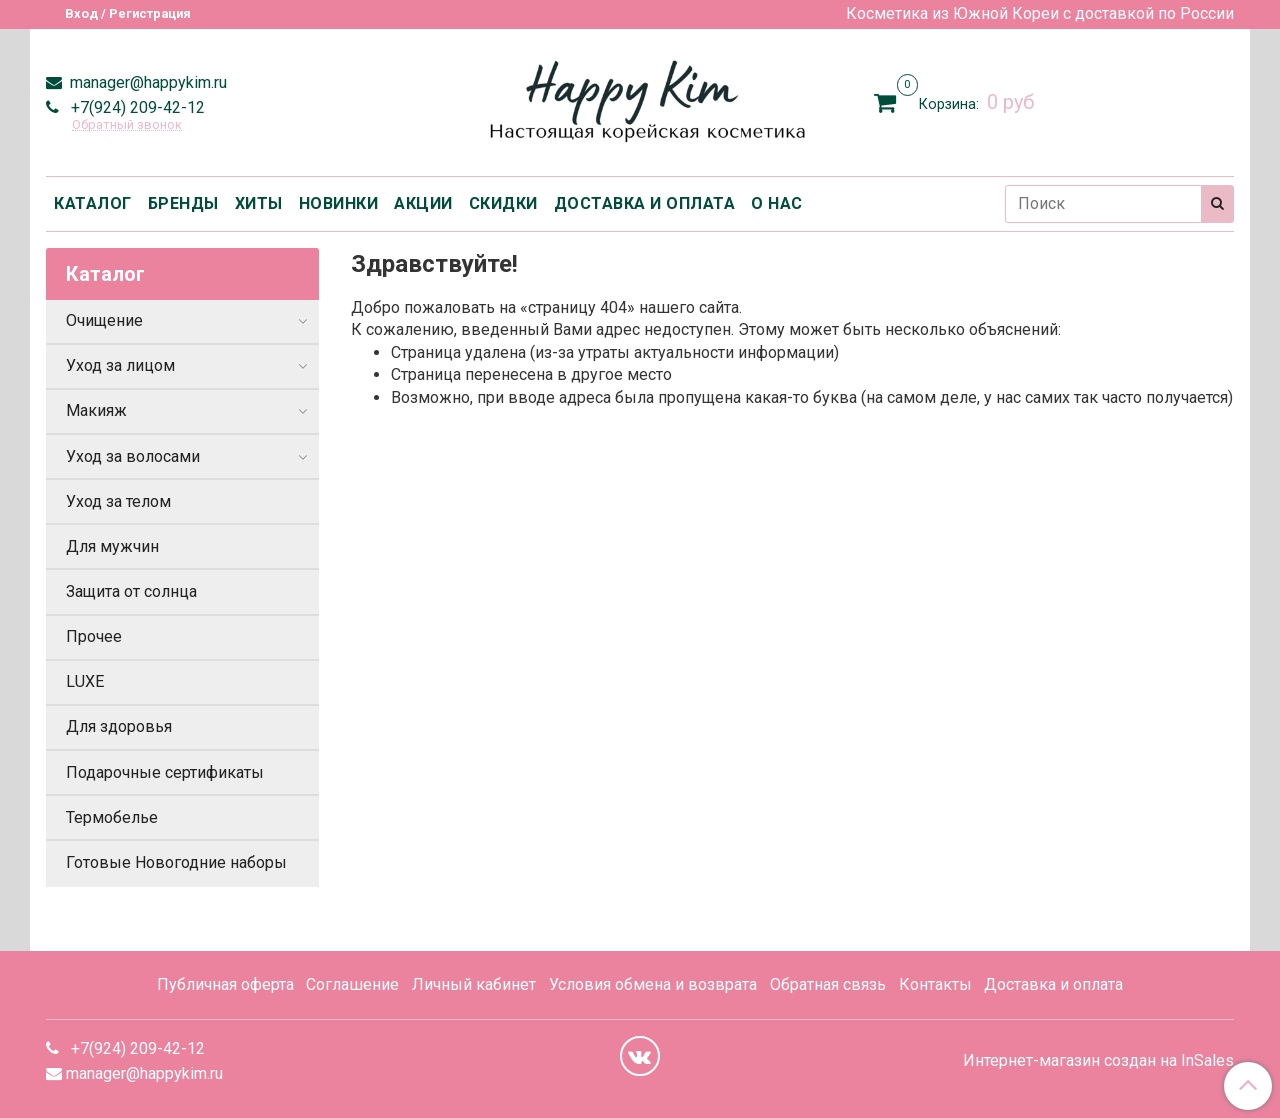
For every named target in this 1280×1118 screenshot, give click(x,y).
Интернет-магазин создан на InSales (1098, 1061)
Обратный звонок (127, 125)
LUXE (85, 681)
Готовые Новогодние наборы (176, 862)
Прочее (94, 636)
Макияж (96, 410)
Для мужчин (112, 546)
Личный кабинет (474, 984)
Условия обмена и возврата (653, 984)
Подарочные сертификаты (165, 772)
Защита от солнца (131, 591)
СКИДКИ (503, 203)
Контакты (935, 984)
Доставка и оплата (1053, 984)
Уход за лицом (120, 365)
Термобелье (112, 817)
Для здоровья (119, 726)
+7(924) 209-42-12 (136, 107)
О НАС (777, 203)
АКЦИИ (423, 203)
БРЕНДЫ (183, 203)
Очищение (104, 320)
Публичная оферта (225, 984)
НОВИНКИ (339, 203)
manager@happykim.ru (146, 82)
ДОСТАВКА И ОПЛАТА (645, 203)
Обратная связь (828, 984)
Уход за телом (118, 501)
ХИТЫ (259, 203)
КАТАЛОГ (93, 203)
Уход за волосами (133, 456)
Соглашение (352, 984)
